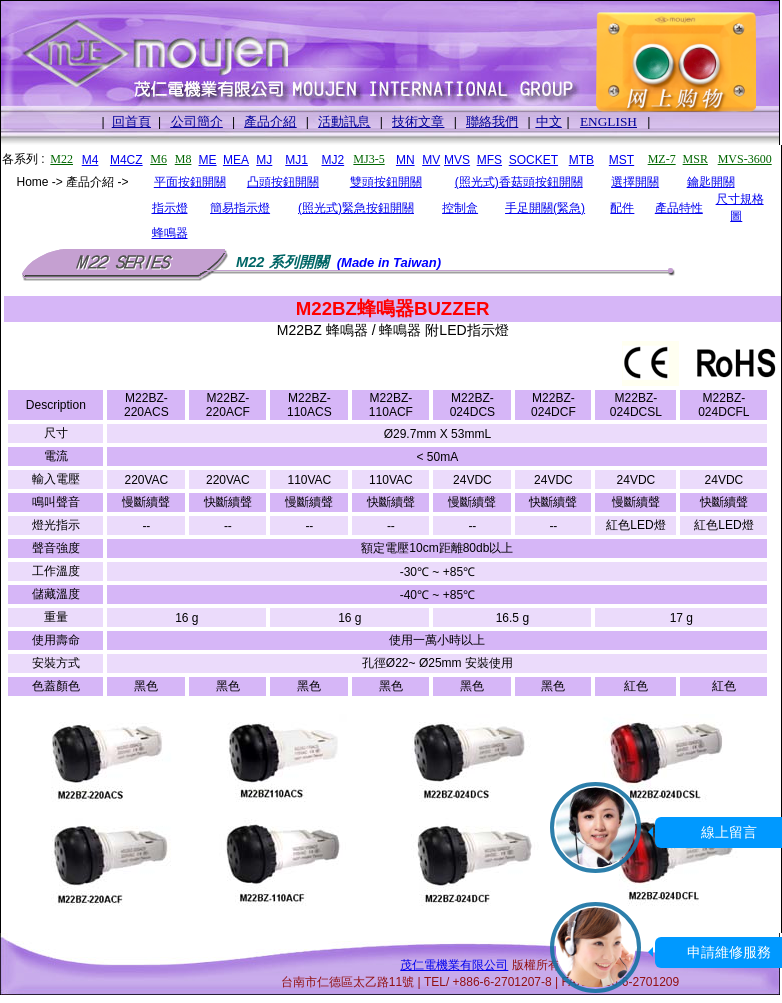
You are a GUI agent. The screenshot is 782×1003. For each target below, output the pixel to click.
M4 (90, 160)
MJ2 (332, 160)
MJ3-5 (368, 159)
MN (405, 160)
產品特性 (679, 208)
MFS (489, 160)
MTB (581, 160)
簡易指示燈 (240, 208)
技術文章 (418, 121)
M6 (158, 159)
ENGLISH (608, 121)
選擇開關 (635, 182)
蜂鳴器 (170, 233)
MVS (457, 160)
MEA (236, 160)
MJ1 (296, 160)
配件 (622, 208)
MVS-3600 (745, 159)
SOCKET (533, 160)
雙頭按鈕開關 (386, 182)
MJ (264, 160)
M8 (183, 159)
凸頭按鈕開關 (283, 182)
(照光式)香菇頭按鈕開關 (519, 182)
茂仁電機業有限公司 (454, 965)
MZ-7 (662, 159)
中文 (549, 121)
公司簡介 (197, 121)
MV (431, 160)
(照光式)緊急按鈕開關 (356, 208)
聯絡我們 (492, 121)
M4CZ (126, 160)
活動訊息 (344, 121)
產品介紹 (270, 121)
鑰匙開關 (711, 182)
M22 (61, 159)
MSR (695, 159)
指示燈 (170, 208)
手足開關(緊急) (545, 208)
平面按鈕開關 (190, 182)
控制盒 (460, 208)
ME (208, 160)
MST (621, 160)
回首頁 (131, 121)
